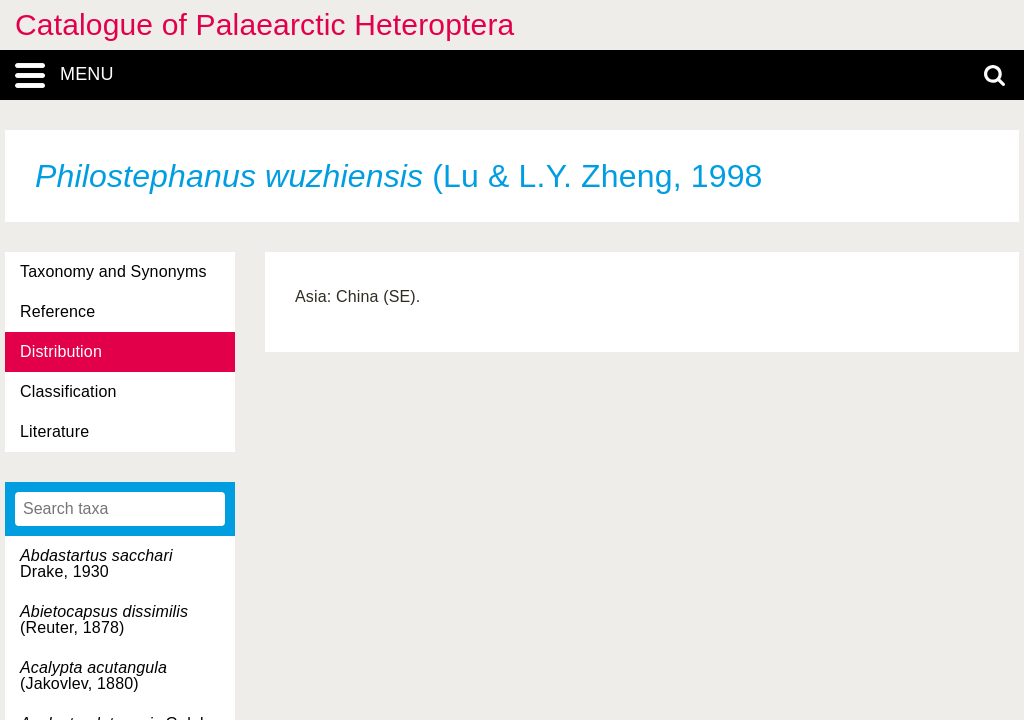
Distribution (61, 351)
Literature (54, 431)
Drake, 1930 (96, 563)
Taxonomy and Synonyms (113, 271)
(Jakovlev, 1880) (93, 675)
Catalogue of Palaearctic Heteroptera (264, 24)
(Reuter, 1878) (104, 619)
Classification (68, 391)
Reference (57, 311)
